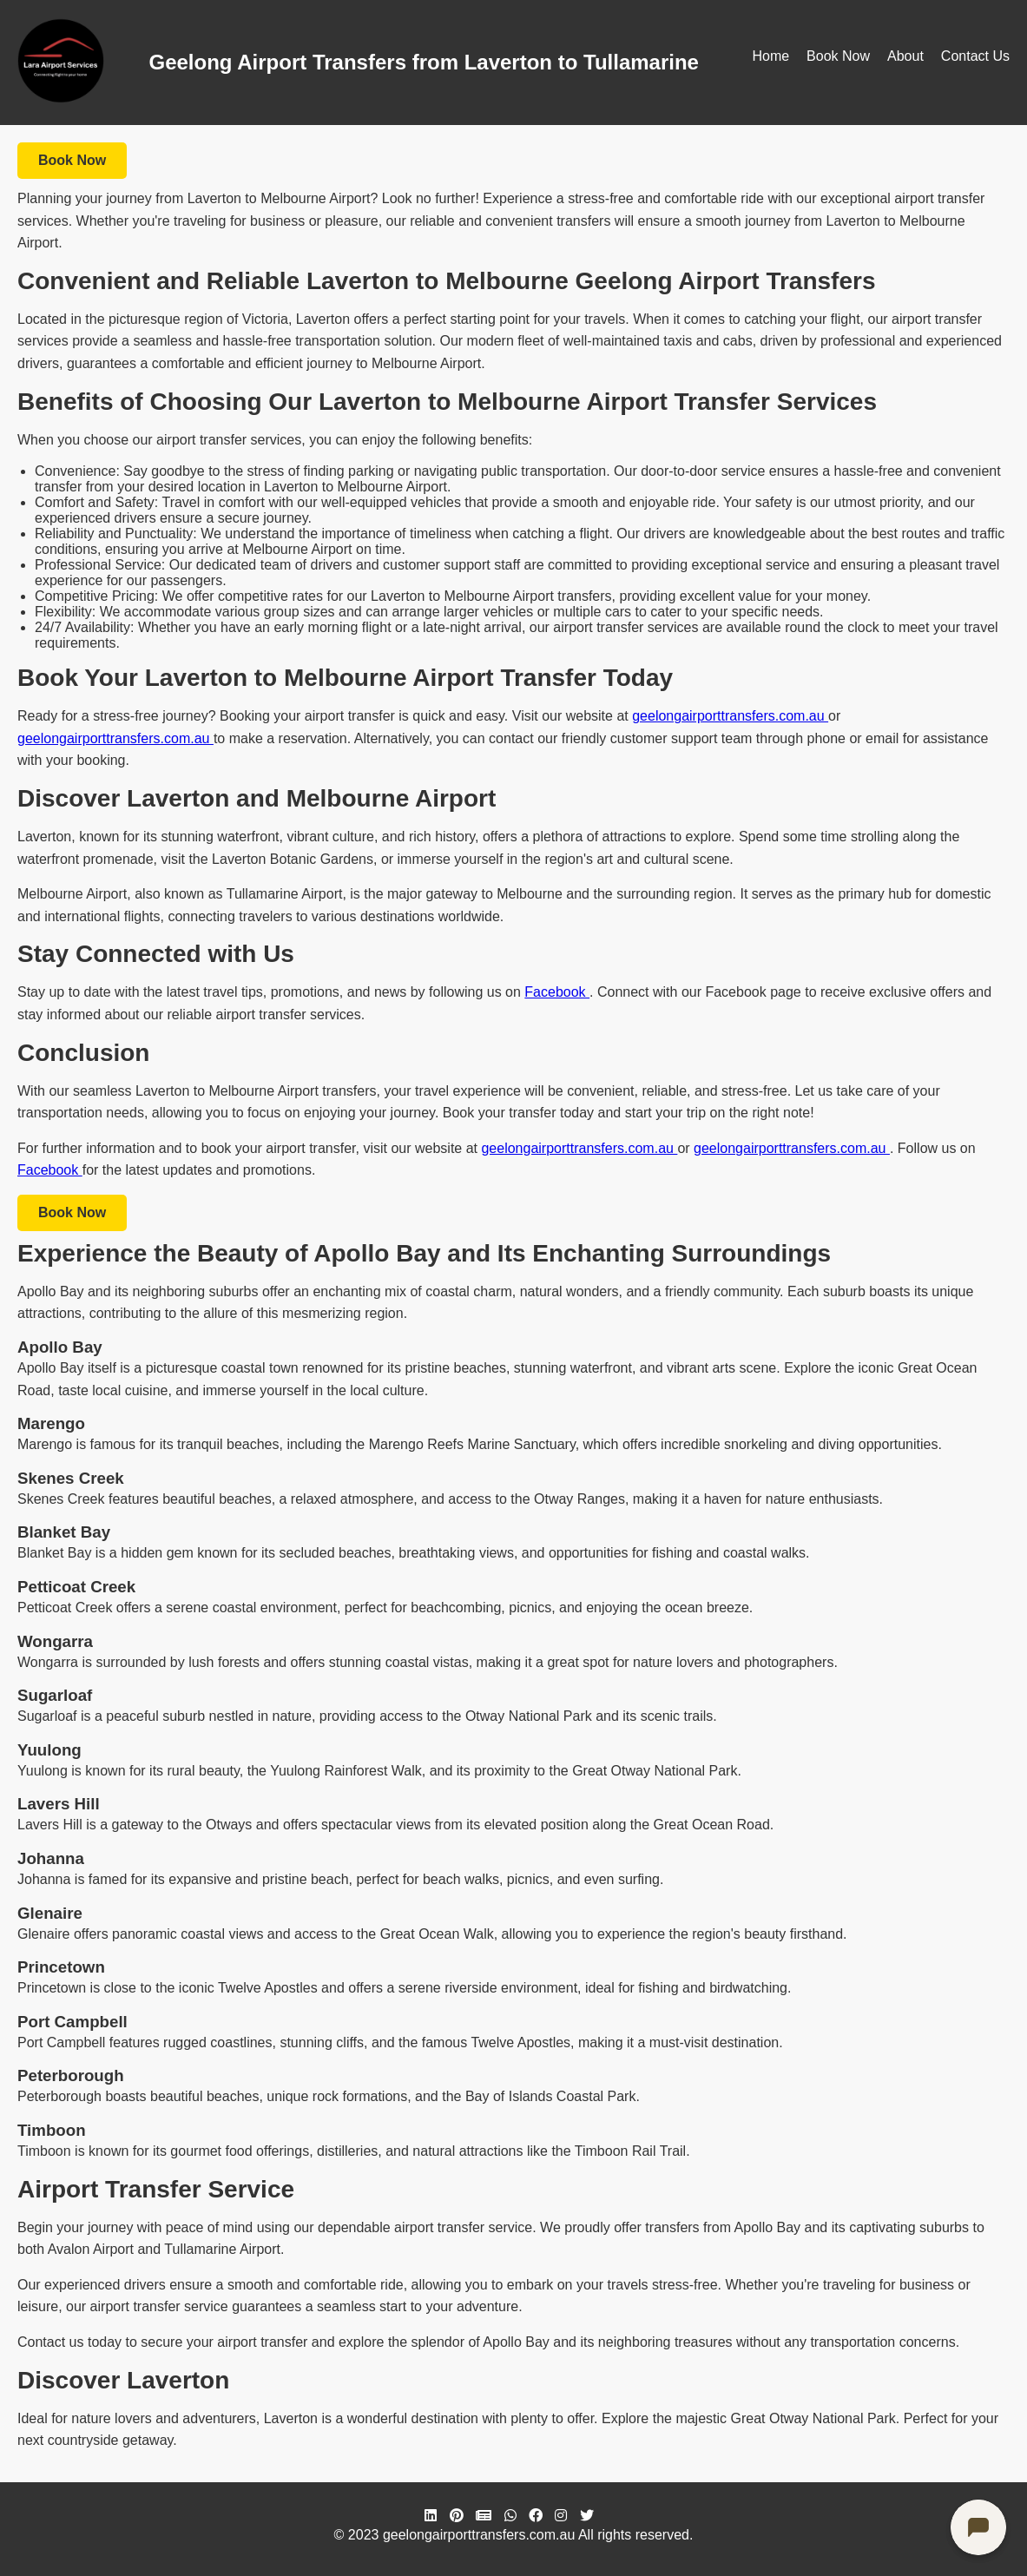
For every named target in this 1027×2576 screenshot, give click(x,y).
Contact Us (975, 56)
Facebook (556, 992)
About (905, 56)
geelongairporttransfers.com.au (730, 715)
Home (770, 56)
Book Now (838, 56)
